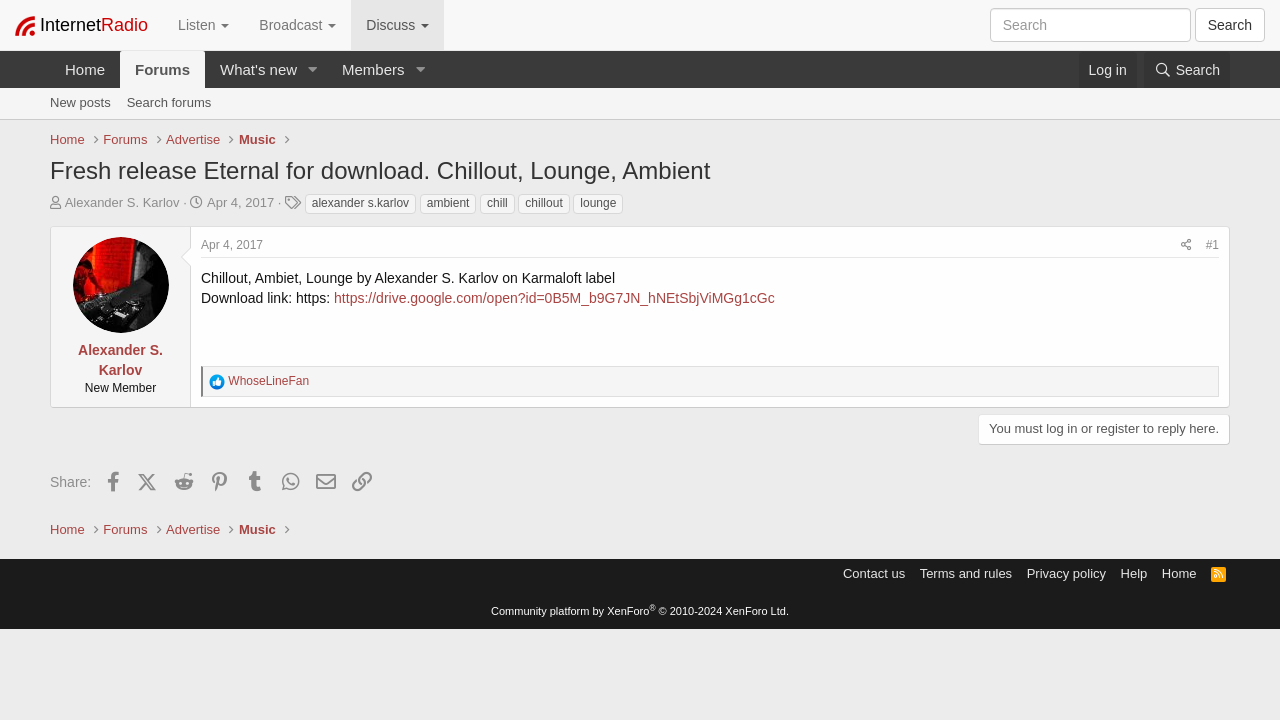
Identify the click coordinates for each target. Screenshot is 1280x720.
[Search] (1187, 70)
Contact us (874, 573)
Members (373, 69)
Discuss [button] (397, 25)
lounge (598, 203)
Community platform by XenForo (640, 611)
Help (1134, 573)
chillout (543, 203)
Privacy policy (1066, 573)
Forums (162, 69)
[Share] (1186, 245)
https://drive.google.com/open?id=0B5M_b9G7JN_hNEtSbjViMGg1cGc (554, 298)
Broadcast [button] (297, 25)
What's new (258, 69)
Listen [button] (203, 25)
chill (497, 203)
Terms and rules (966, 573)
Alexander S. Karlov (122, 202)
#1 (1212, 245)
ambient (448, 203)
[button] (313, 69)
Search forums (169, 102)
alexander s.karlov (360, 203)
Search (1230, 25)
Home (85, 69)
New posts (80, 102)
